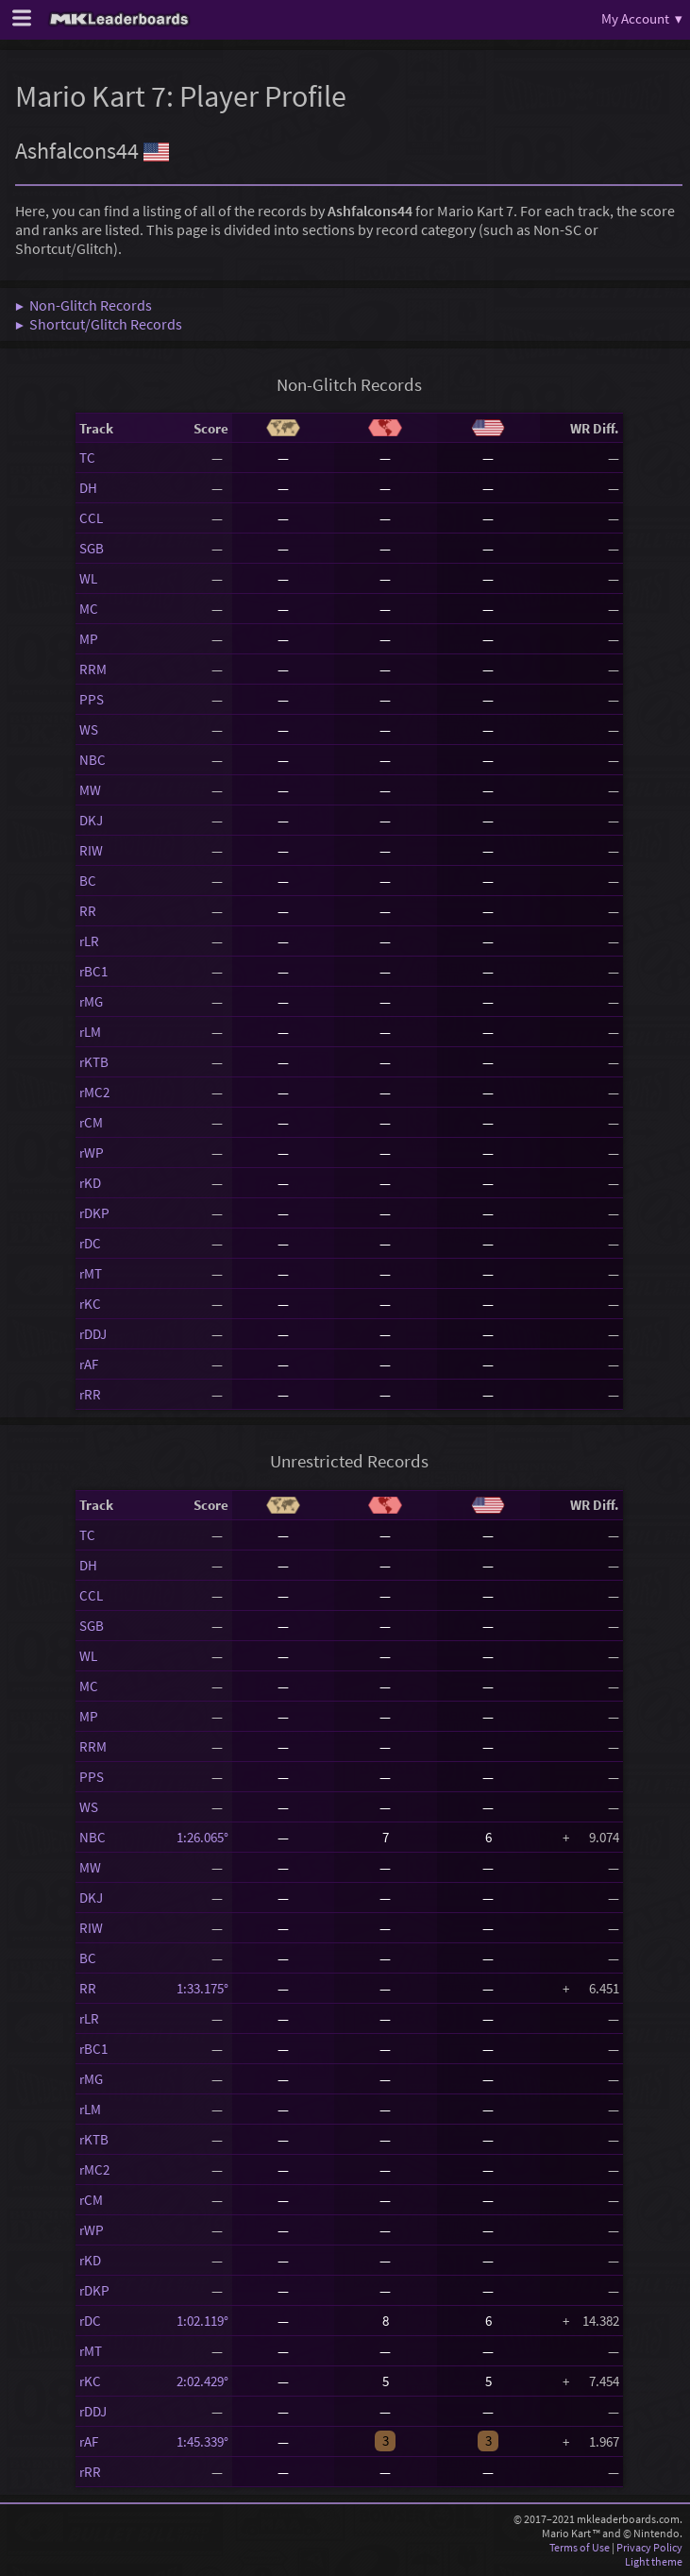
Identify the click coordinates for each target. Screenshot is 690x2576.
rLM (90, 1032)
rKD (90, 1183)
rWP (91, 1152)
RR (87, 911)
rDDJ (93, 1334)
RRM (93, 669)
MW (90, 790)
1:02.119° (202, 2321)
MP (88, 639)
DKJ (91, 820)
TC (87, 457)
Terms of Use (579, 2547)
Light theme (653, 2561)
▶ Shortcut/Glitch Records (98, 323)
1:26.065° (202, 1837)
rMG (91, 1001)
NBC (92, 760)
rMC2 (94, 1092)
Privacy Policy (649, 2547)
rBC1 (93, 971)
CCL (91, 518)
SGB (91, 548)
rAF (88, 1364)
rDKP (94, 1213)
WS (88, 729)
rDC (90, 1243)
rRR (90, 1394)
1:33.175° (202, 1988)
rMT (90, 1273)
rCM (91, 1122)
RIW (91, 850)
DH (88, 488)
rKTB (94, 1062)
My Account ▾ (641, 18)
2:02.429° (202, 2381)
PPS (91, 699)
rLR (89, 941)
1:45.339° (202, 2441)
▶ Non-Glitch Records (83, 305)
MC (88, 609)
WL (88, 578)
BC (87, 881)
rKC (90, 1304)
